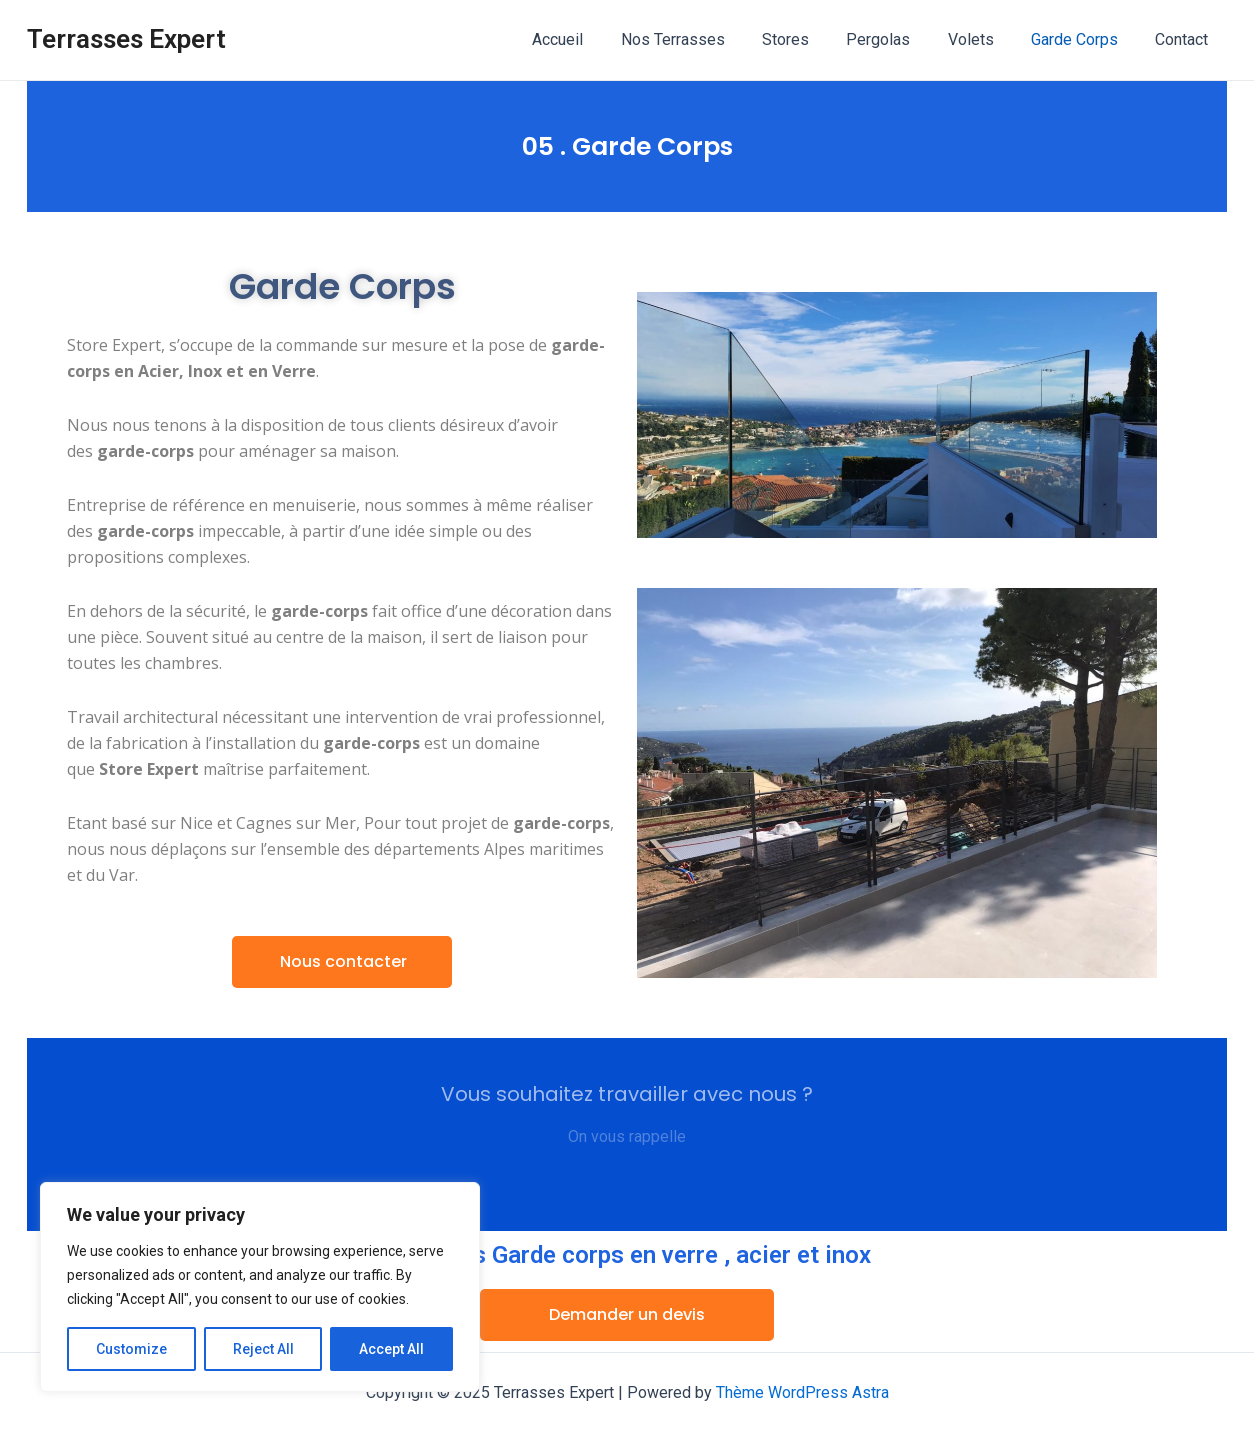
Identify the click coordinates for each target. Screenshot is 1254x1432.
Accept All (391, 1349)
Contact (1184, 39)
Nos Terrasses (702, 39)
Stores (809, 39)
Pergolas (897, 39)
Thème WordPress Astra (802, 1392)
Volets (984, 39)
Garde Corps (1082, 39)
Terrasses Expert (126, 39)
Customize (131, 1349)
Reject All (263, 1349)
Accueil (592, 39)
